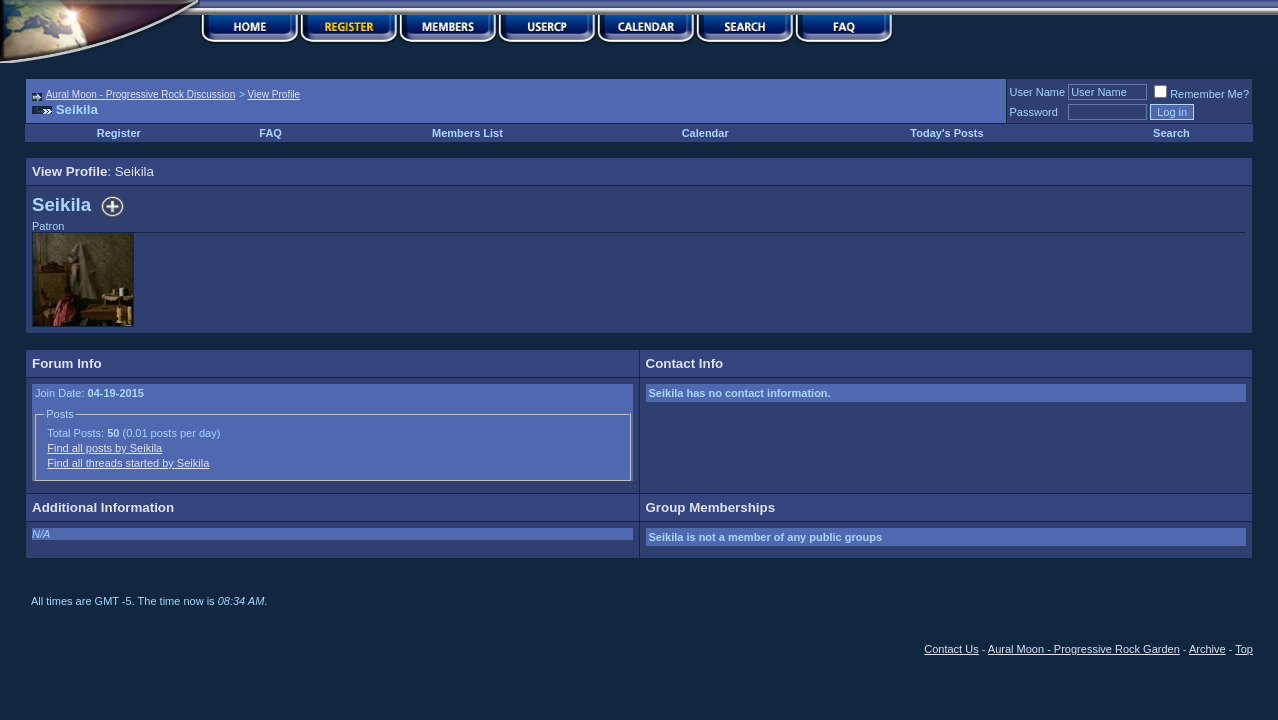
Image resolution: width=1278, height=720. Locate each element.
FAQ (270, 133)
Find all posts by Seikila (104, 448)
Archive (1207, 649)
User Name (1038, 92)
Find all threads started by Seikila (128, 463)
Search (1171, 133)
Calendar (705, 133)
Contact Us (951, 649)
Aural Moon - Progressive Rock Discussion (141, 94)
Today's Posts (946, 133)
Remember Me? (1201, 94)
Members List (467, 133)
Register (119, 133)
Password (1034, 112)
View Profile (274, 94)
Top (1244, 649)
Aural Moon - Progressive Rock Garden (1084, 649)
